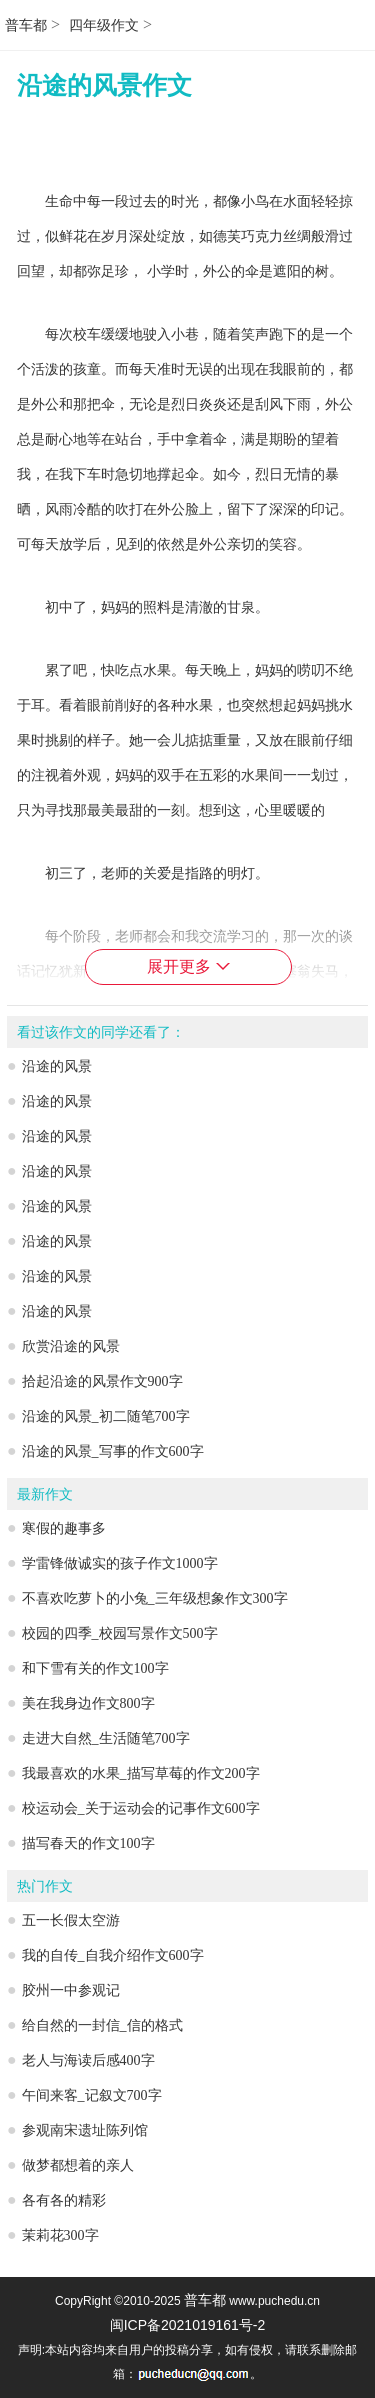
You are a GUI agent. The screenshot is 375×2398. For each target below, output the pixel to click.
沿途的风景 (57, 1066)
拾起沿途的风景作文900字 (102, 1381)
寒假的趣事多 (64, 1528)
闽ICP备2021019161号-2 (188, 2325)
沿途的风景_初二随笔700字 (106, 1416)
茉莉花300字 (60, 2235)
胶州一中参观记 (71, 1990)
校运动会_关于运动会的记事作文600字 (141, 1808)
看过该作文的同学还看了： (101, 1032)
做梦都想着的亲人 (78, 2165)
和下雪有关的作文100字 (95, 1668)
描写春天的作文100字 (88, 1843)
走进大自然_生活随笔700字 (106, 1738)
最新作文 (45, 1494)
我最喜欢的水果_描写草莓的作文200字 (141, 1773)
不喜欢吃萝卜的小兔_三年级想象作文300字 (155, 1598)
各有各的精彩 (64, 2200)
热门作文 (45, 1886)
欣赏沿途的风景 (71, 1346)
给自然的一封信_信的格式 (102, 2025)
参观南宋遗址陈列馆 (85, 2130)
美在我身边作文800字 (88, 1703)
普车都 (26, 25)
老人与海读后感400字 (88, 2060)
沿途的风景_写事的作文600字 (113, 1451)
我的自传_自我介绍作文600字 (113, 1955)
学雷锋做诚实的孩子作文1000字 (120, 1563)
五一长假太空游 (71, 1920)
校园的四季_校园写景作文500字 (120, 1633)
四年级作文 (104, 25)
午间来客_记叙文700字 (92, 2095)
